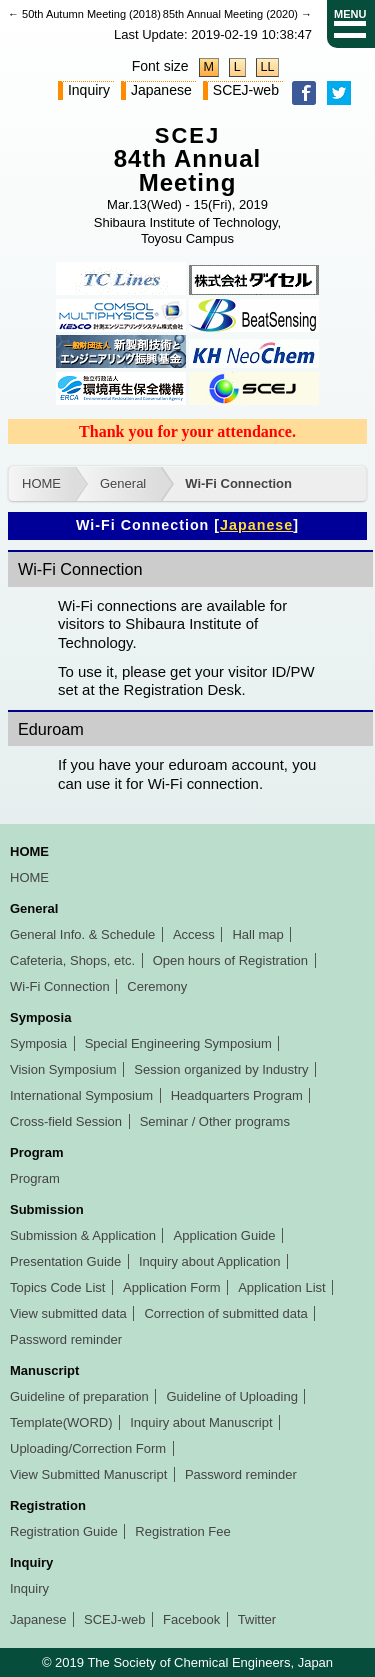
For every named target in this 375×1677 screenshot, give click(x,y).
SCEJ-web (246, 90)
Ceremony (157, 986)
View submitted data (68, 1313)
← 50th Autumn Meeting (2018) (84, 14)
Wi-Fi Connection (238, 483)
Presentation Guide (65, 1261)
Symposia (38, 1043)
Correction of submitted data (225, 1313)
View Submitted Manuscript (88, 1474)
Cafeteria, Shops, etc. (72, 960)
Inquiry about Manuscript (201, 1422)
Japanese (161, 90)
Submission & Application (83, 1235)
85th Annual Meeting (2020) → (237, 14)
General (123, 483)
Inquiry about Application (210, 1261)
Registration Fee (182, 1531)
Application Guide (225, 1235)
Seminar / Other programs (215, 1121)
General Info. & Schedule (82, 934)
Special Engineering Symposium (178, 1043)
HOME (41, 483)
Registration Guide (64, 1531)
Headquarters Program (237, 1095)
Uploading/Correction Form (88, 1448)
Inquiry (89, 90)
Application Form (172, 1287)
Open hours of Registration (230, 960)
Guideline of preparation (79, 1396)
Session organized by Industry (221, 1069)
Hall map (257, 934)
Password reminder (66, 1339)
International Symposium (81, 1095)
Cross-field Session (66, 1121)
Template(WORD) (61, 1422)
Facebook (191, 1619)
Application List (281, 1287)
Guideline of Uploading (232, 1396)
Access (194, 934)
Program (35, 1178)
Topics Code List (57, 1287)
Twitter (257, 1619)
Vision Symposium (63, 1069)
